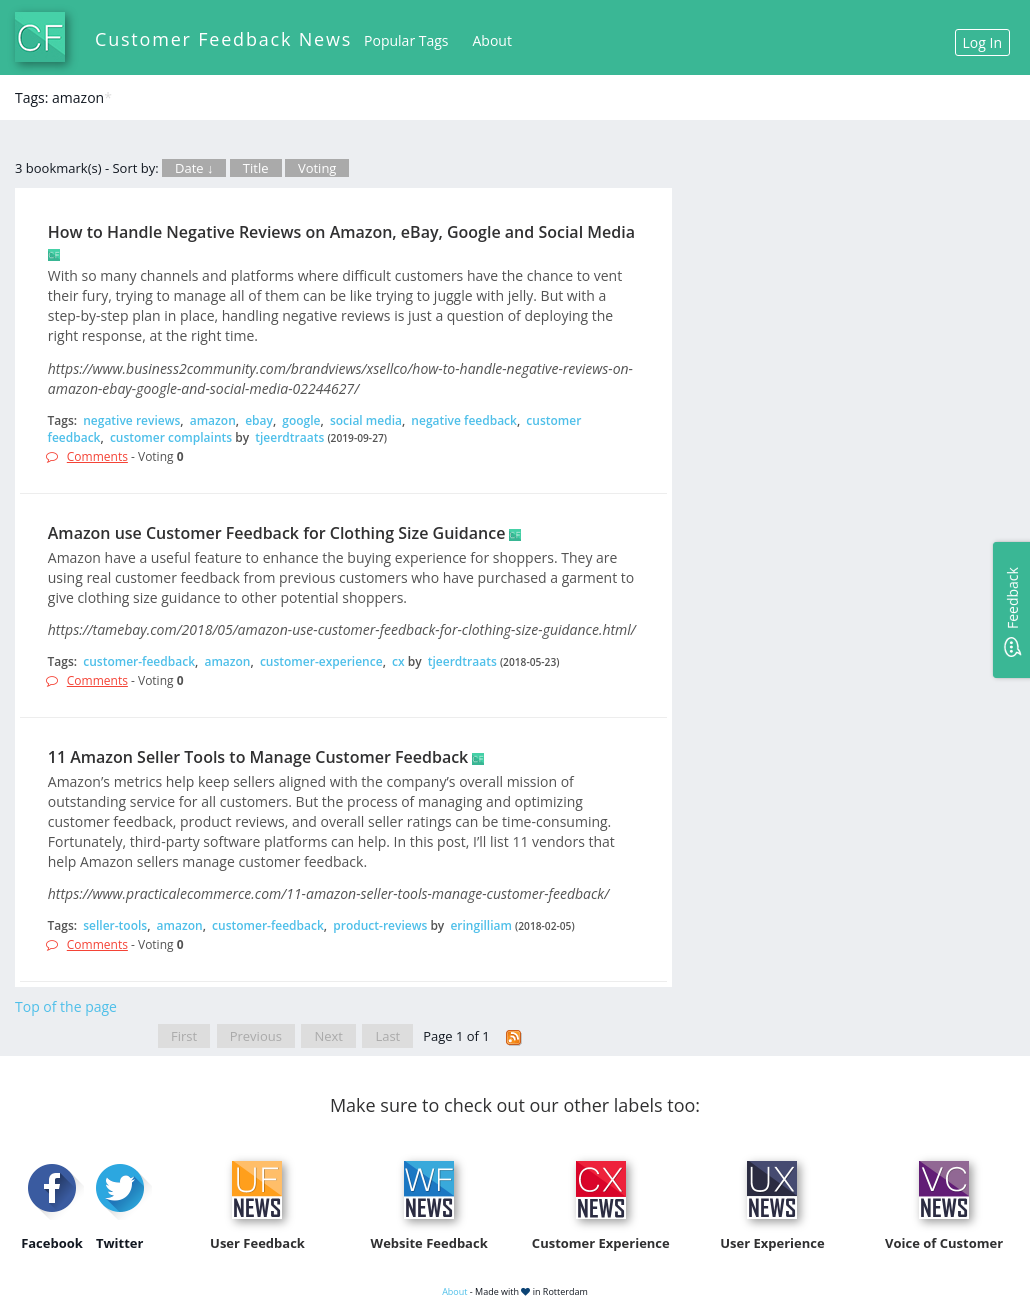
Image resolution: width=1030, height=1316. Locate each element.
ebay (259, 420)
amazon (213, 420)
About (492, 40)
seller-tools (115, 925)
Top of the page (66, 1006)
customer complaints (171, 437)
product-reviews (380, 925)
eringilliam (481, 925)
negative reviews (131, 420)
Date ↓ (194, 168)
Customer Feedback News (223, 39)
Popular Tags (406, 40)
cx (398, 661)
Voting (317, 168)
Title (256, 168)
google (301, 420)
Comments (97, 456)
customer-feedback (139, 661)
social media (366, 420)
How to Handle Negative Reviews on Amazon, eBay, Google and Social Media (341, 232)
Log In (982, 42)
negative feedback (464, 420)
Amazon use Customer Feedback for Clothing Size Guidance (277, 533)
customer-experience (321, 661)
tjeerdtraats (289, 437)
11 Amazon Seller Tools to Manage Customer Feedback (258, 757)
